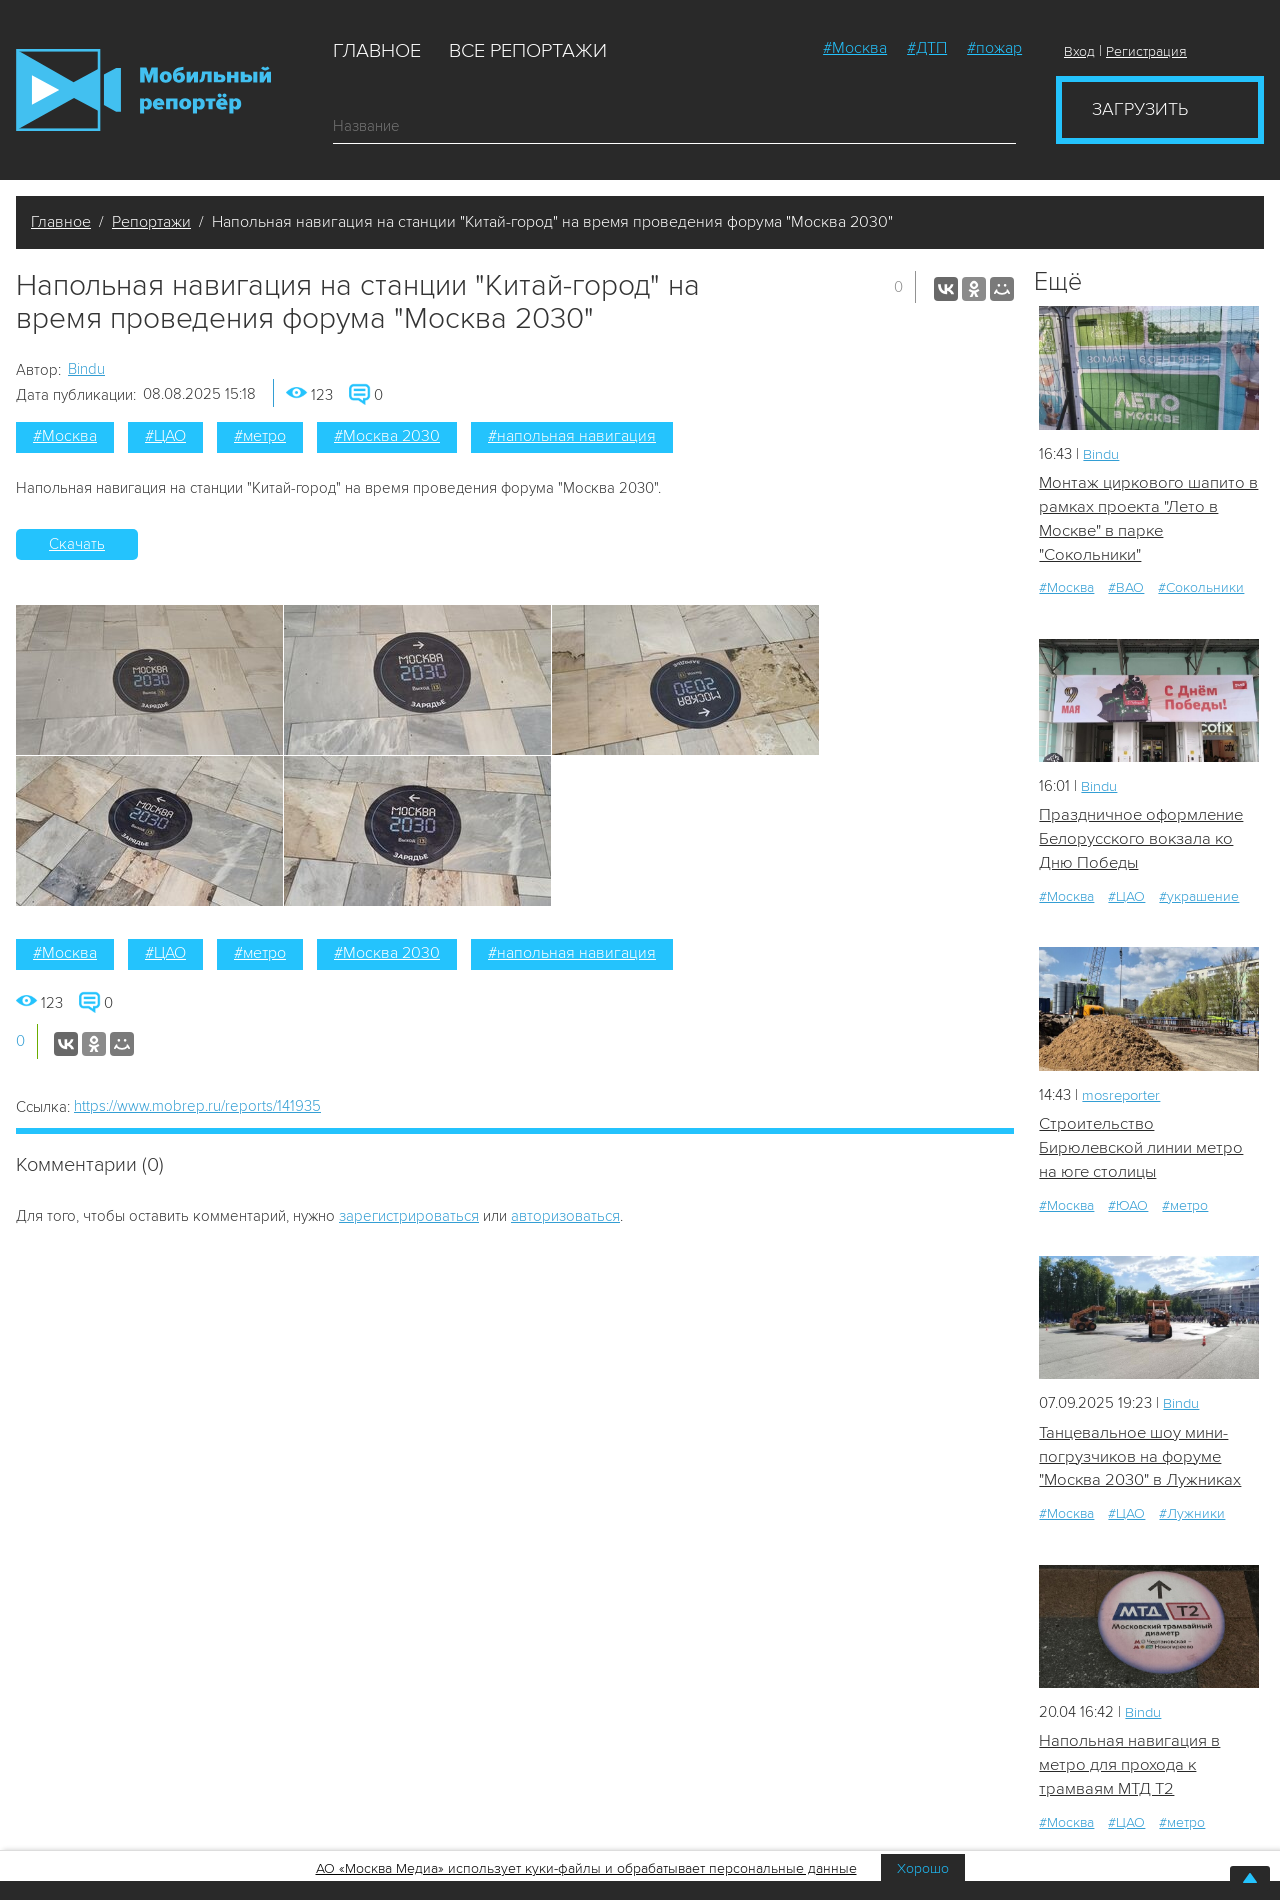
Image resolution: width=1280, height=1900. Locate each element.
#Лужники (1192, 1519)
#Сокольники (1201, 589)
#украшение (1199, 899)
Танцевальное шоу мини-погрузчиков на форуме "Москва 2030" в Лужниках (1141, 1462)
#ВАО (1126, 589)
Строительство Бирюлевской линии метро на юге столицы (1142, 1152)
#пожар (994, 48)
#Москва (855, 48)
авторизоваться (565, 1216)
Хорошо (923, 1868)
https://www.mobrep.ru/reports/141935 (197, 1106)
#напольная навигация (572, 436)
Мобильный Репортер (143, 90)
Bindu (86, 369)
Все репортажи (528, 51)
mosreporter (1123, 1098)
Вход (1079, 51)
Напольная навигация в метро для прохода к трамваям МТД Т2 (1129, 1772)
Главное (377, 51)
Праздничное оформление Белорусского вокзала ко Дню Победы (1143, 842)
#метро (260, 436)
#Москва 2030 (387, 436)
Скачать (77, 544)
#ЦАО (165, 436)
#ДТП (927, 48)
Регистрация (1146, 51)
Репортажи (151, 222)
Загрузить (1140, 109)
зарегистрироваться (409, 1216)
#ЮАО (1128, 1209)
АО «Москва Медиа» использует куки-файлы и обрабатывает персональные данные (586, 1868)
